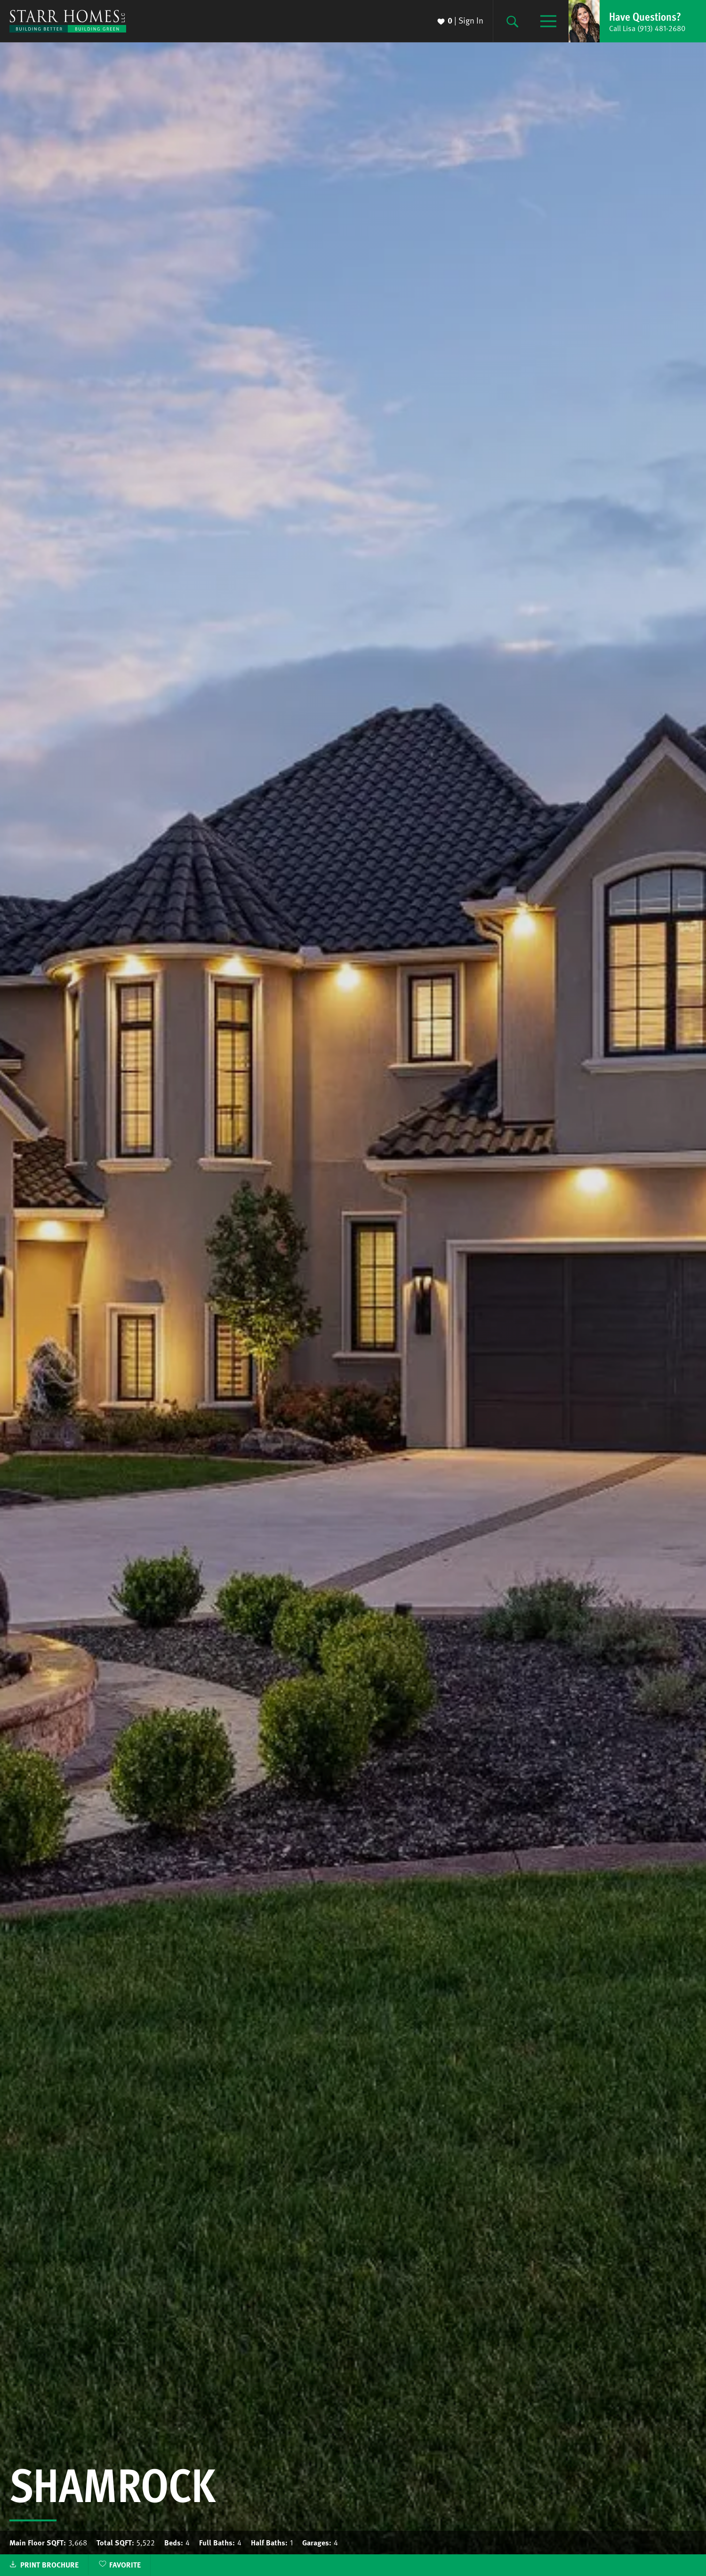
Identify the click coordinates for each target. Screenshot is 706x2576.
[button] (637, 21)
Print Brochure (49, 2564)
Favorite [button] (125, 2564)
